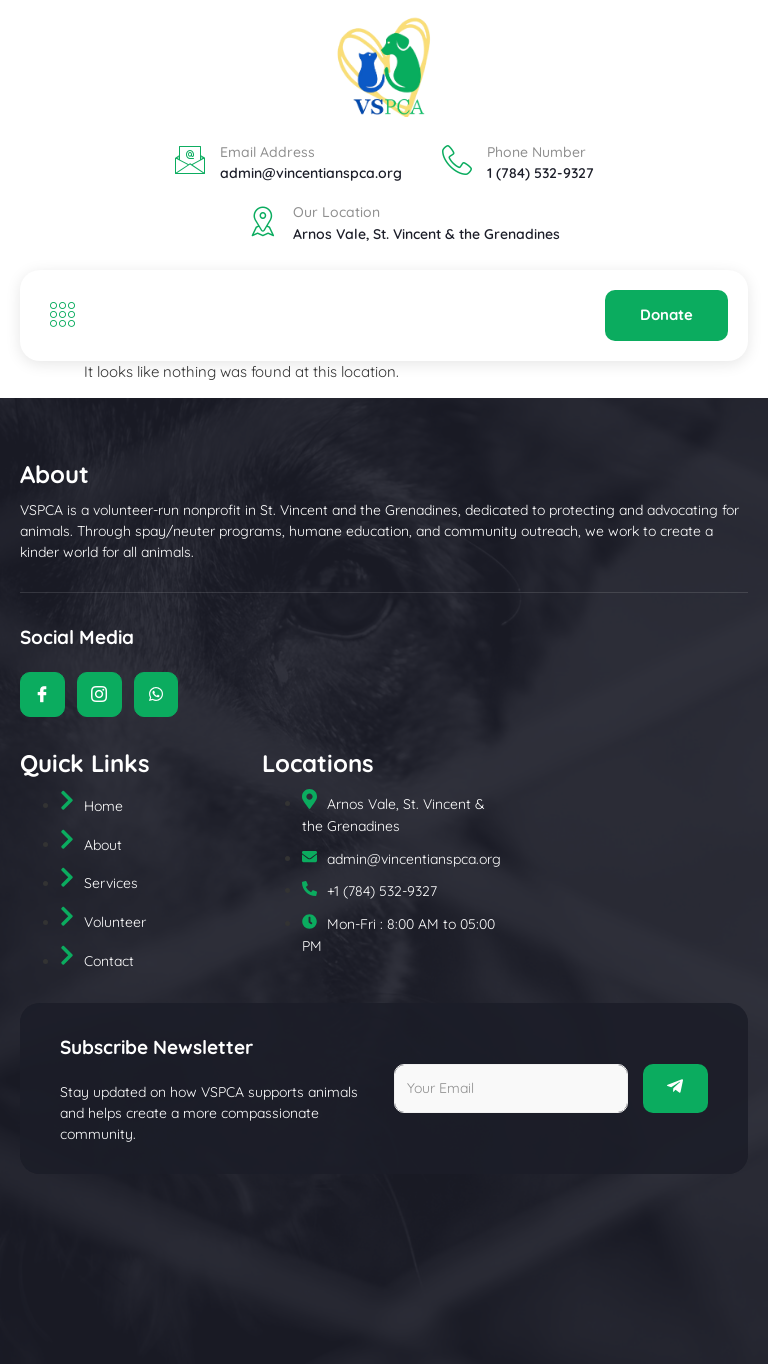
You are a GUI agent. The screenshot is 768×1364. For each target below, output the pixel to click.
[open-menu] (57, 316)
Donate (666, 315)
